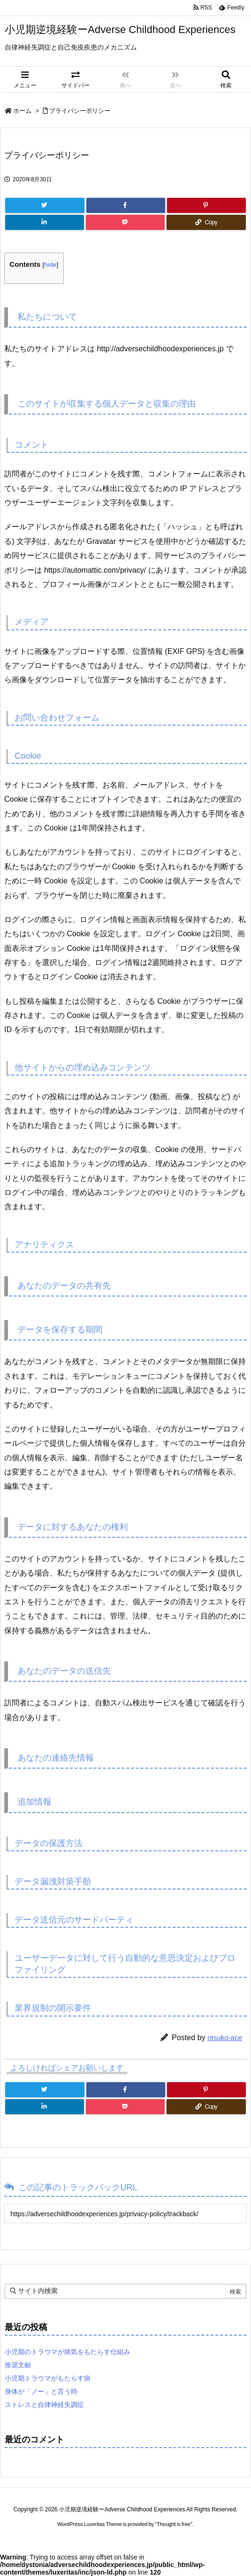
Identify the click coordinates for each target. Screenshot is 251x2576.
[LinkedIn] (44, 222)
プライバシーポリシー (79, 110)
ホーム (22, 110)
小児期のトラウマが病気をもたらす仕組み (67, 2352)
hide (50, 264)
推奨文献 (18, 2365)
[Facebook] (125, 205)
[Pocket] (125, 222)
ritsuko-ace (225, 2038)
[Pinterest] (206, 205)
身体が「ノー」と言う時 (41, 2391)
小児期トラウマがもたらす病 (48, 2378)
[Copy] (206, 222)
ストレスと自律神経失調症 (44, 2404)
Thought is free (173, 2524)
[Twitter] (44, 205)
